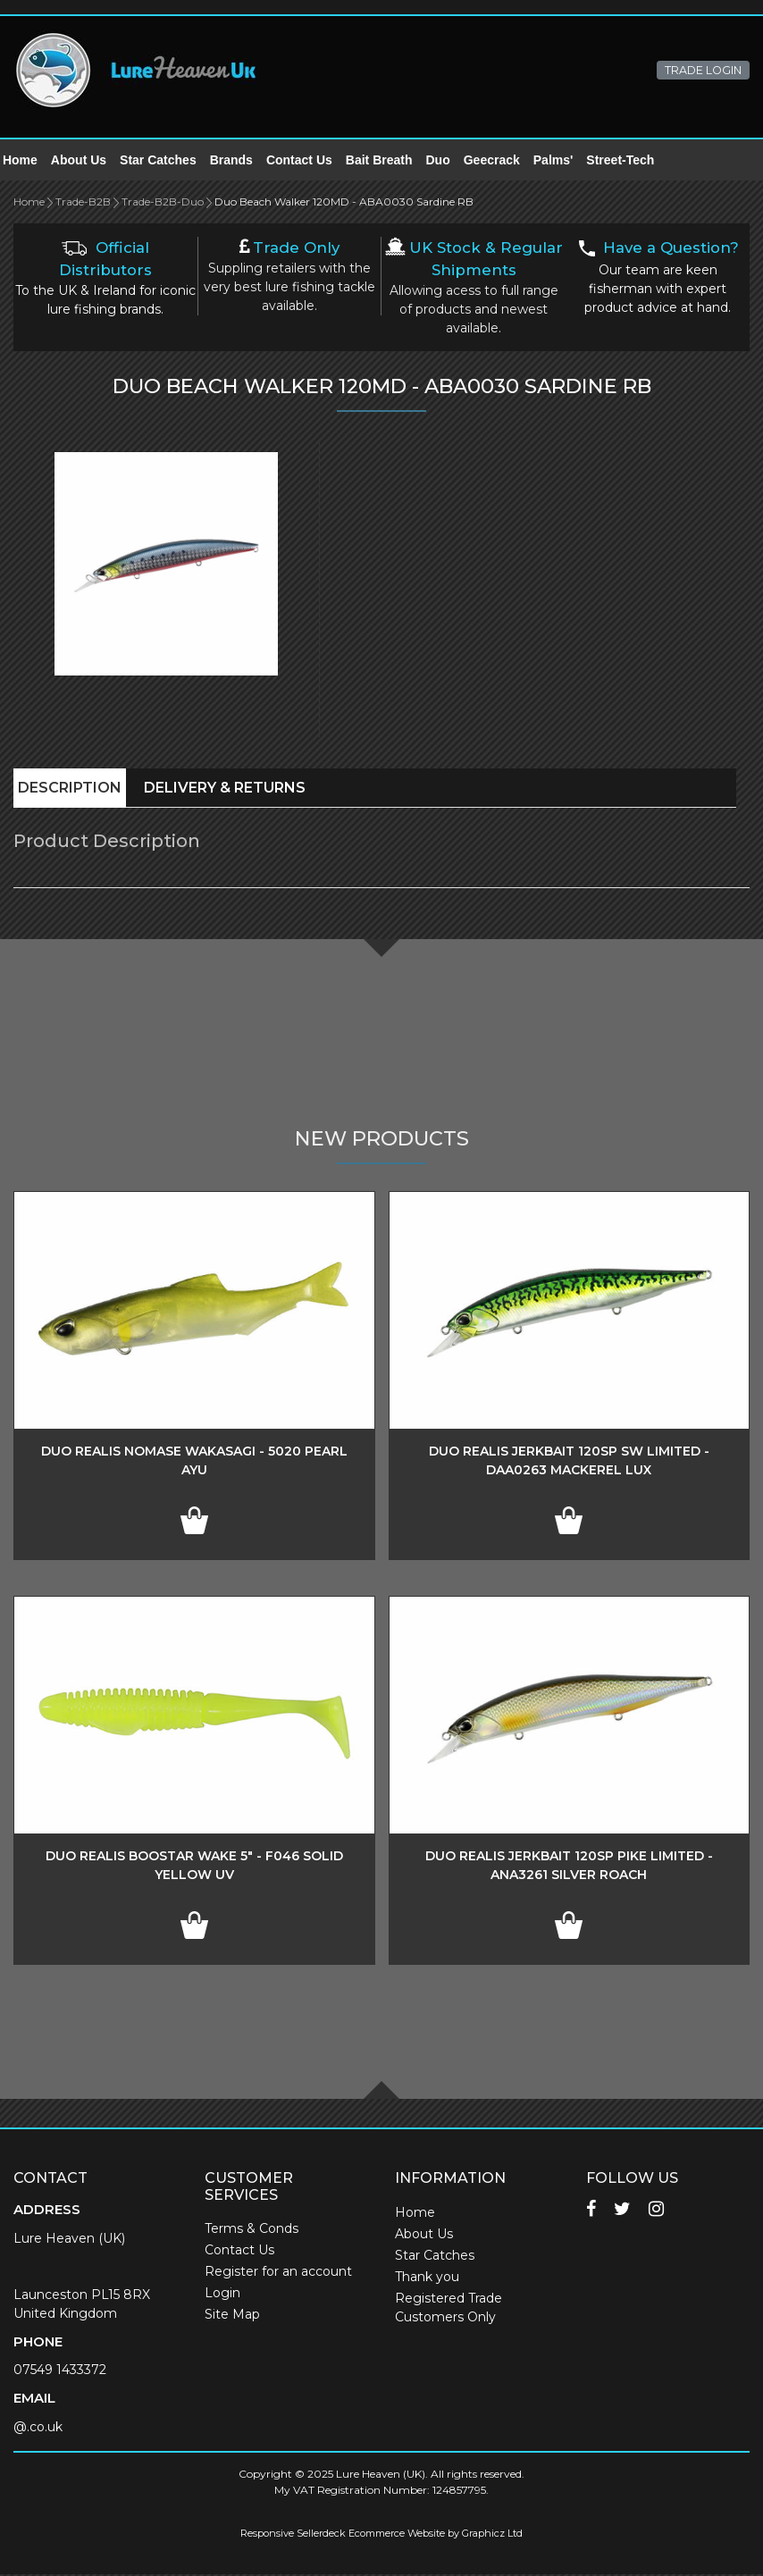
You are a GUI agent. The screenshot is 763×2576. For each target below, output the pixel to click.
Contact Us (310, 161)
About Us (89, 161)
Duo (449, 161)
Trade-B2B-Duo (163, 203)
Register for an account (278, 2273)
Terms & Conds (251, 2230)
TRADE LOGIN (703, 70)
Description (70, 789)
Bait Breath (389, 161)
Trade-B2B (83, 203)
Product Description (106, 842)
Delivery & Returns (225, 789)
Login (222, 2295)
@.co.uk (38, 2429)
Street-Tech (631, 161)
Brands (242, 161)
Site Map (232, 2316)
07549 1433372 (59, 2371)
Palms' (564, 161)
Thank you (427, 2278)
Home (30, 161)
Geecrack (502, 161)
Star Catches (168, 161)
